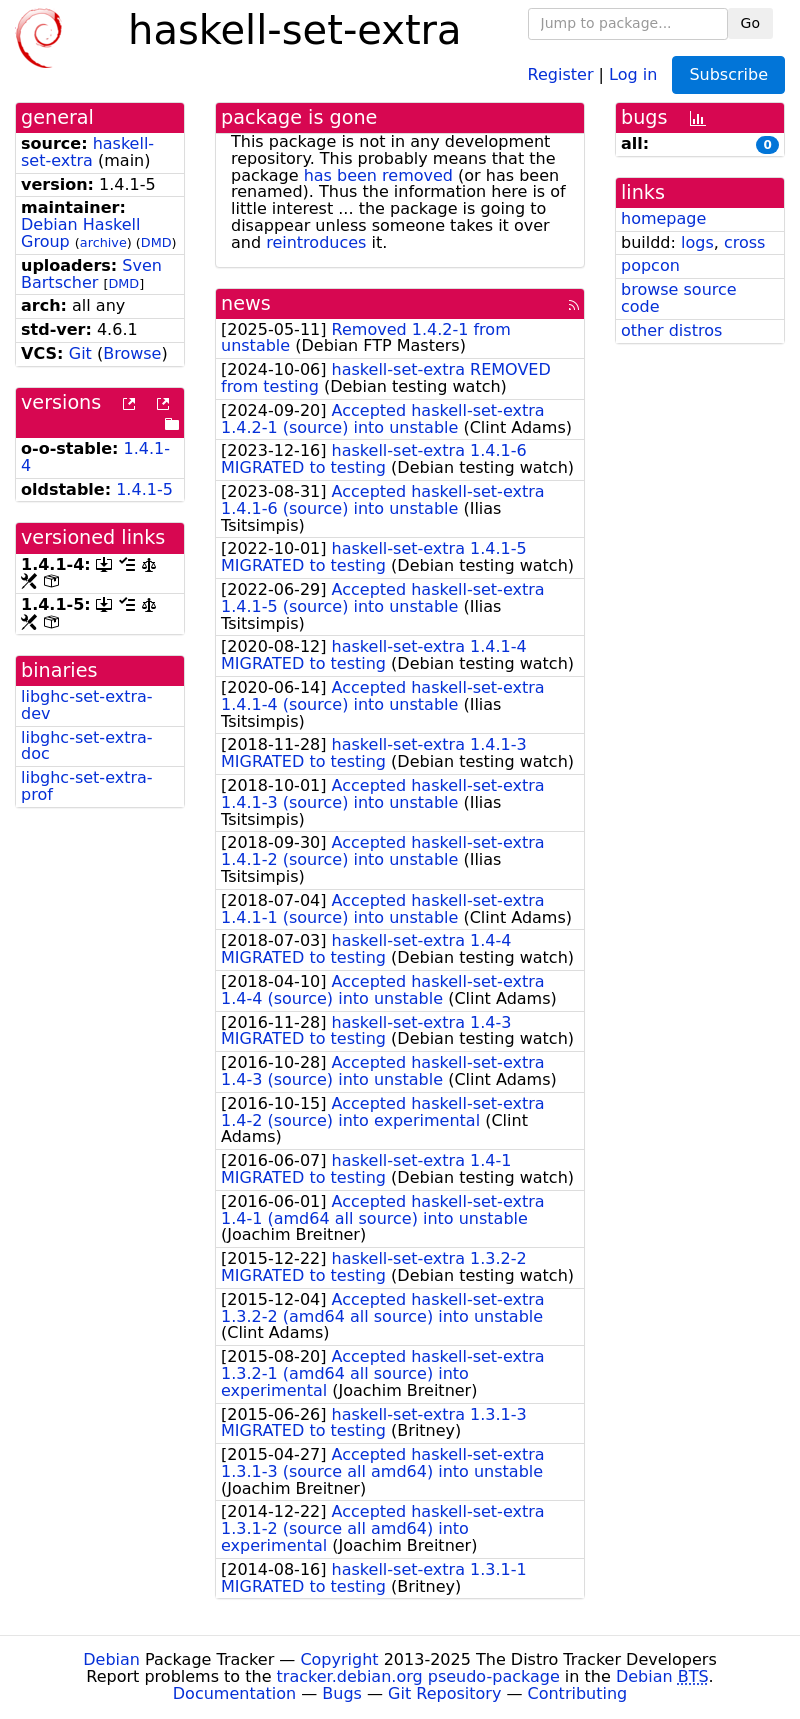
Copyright (339, 1659)
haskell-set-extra (87, 152)
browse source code (679, 298)
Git (80, 353)
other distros (671, 330)
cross (744, 242)
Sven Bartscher (91, 274)
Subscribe (728, 74)
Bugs (342, 1693)
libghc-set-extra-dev (87, 705)
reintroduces (316, 242)
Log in (633, 73)
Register (561, 73)
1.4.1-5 (144, 489)
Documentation (234, 1693)
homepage (663, 218)
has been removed (378, 175)
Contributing (578, 1693)
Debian (111, 1659)
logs (697, 242)
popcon (650, 265)
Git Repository (444, 1693)
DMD (156, 242)
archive (103, 242)
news (246, 303)
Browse (132, 353)
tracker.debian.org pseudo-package (418, 1676)
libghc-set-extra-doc (87, 746)
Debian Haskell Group (80, 233)
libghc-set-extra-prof (87, 786)
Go (750, 23)
